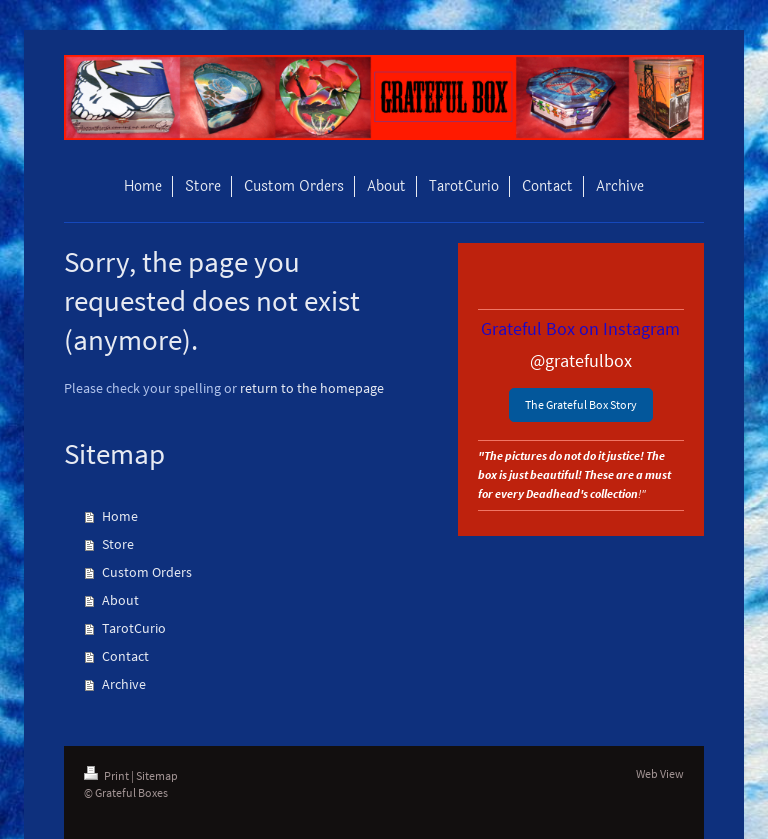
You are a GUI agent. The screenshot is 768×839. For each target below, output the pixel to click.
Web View (660, 773)
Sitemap (157, 775)
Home (120, 516)
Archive (124, 684)
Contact (125, 656)
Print (107, 775)
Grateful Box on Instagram (580, 328)
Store (118, 544)
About (120, 600)
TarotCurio (134, 628)
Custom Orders (147, 572)
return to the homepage (312, 388)
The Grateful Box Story (581, 404)
